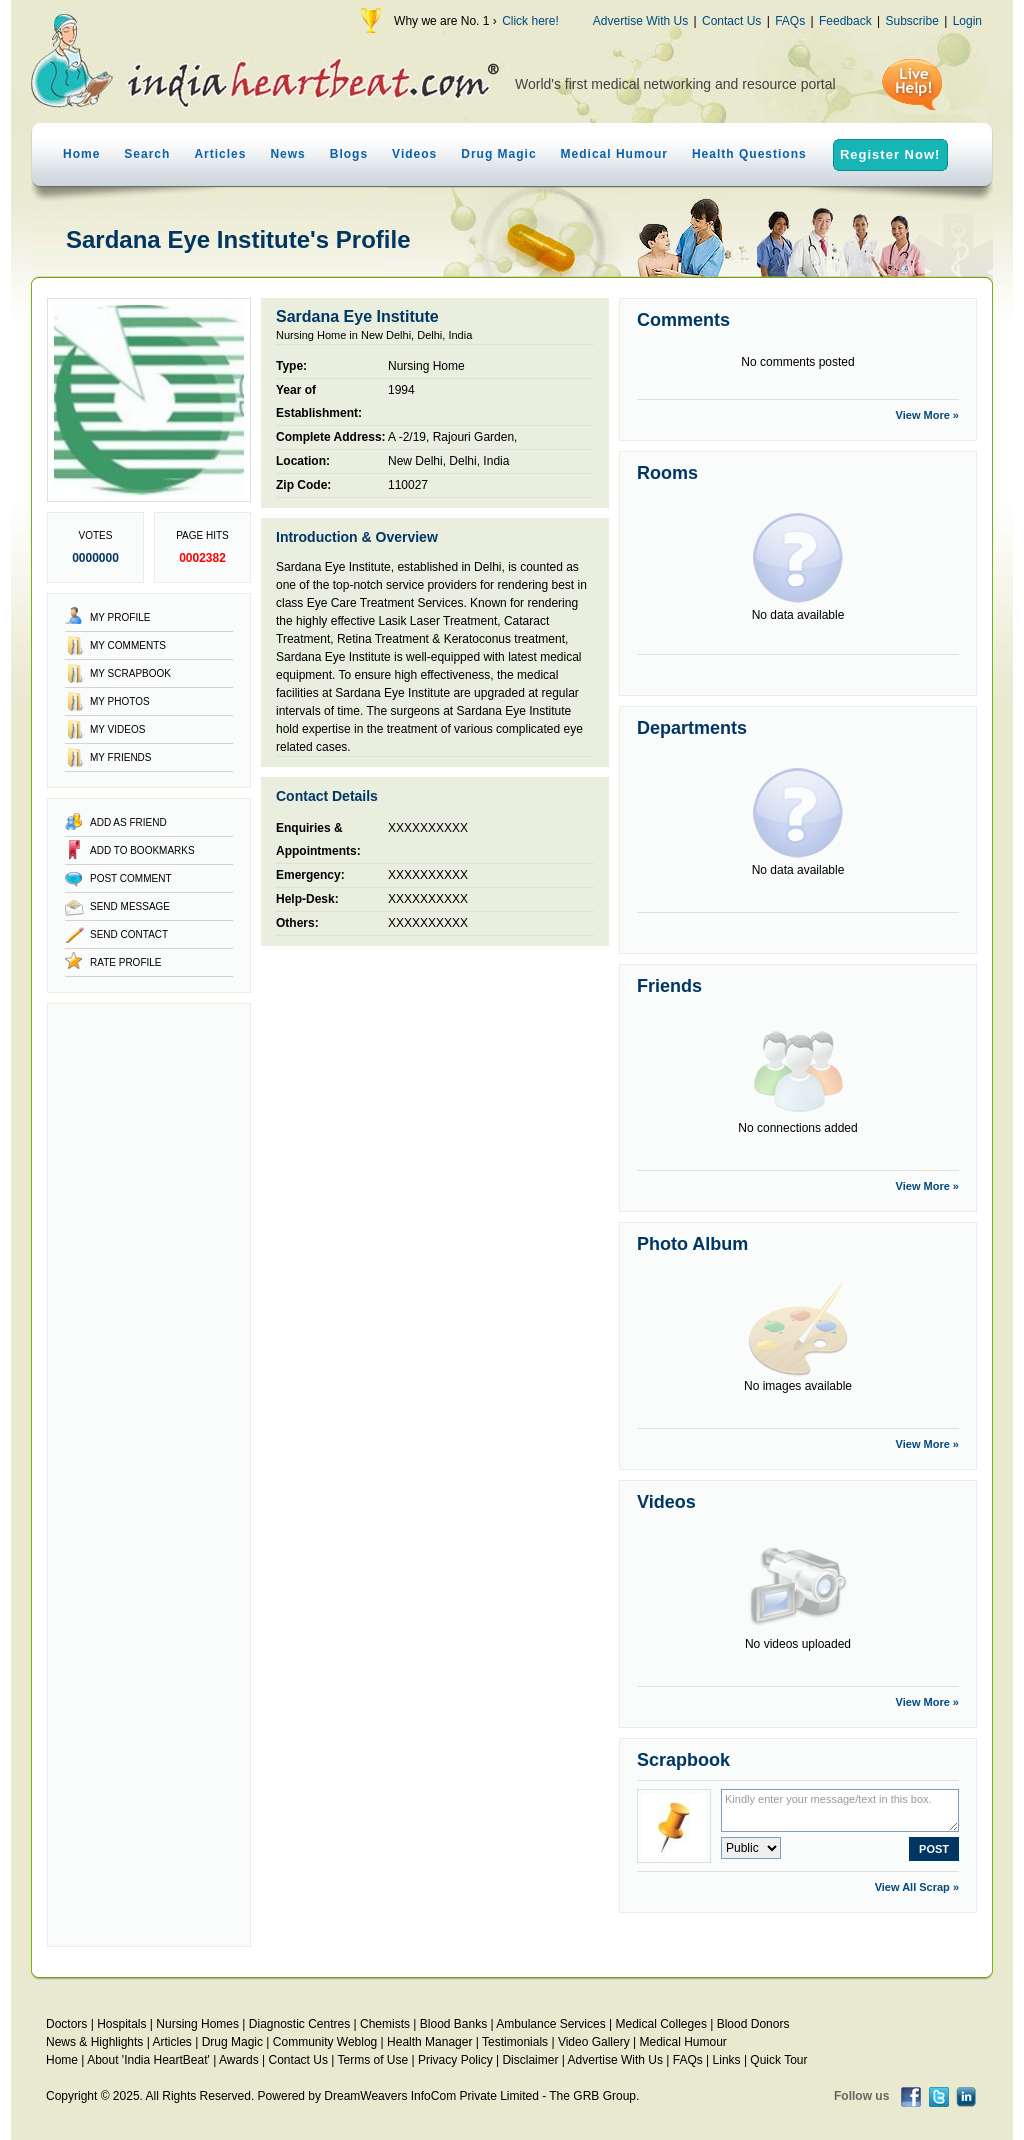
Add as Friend (128, 822)
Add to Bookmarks (142, 850)
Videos (414, 154)
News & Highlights (94, 2042)
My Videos (117, 729)
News (287, 154)
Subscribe (911, 21)
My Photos (120, 701)
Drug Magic (498, 154)
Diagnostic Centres (299, 2024)
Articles (220, 154)
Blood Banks (453, 2024)
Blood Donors (753, 2024)
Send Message (130, 906)
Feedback (845, 21)
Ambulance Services (550, 2024)
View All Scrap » (917, 1887)
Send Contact (129, 934)
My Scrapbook (130, 673)
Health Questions (749, 154)
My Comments (128, 645)
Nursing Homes (197, 2024)
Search (147, 154)
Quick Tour (778, 2060)
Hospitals (121, 2024)
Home (81, 154)
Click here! (530, 21)
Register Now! (890, 154)
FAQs (790, 21)
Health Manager (429, 2042)
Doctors (66, 2024)
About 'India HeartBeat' (148, 2060)
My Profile (120, 617)
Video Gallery (594, 2042)
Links (727, 2060)
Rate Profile (126, 962)
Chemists (385, 2024)
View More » (927, 415)
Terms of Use (372, 2060)
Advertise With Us (640, 21)
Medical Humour (614, 154)
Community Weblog (325, 2042)
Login (967, 21)
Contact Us (731, 21)
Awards (239, 2060)
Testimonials (515, 2042)
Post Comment (130, 878)
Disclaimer (530, 2060)
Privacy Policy (455, 2060)
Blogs (349, 154)
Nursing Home (426, 366)
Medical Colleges (661, 2024)
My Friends (121, 757)
